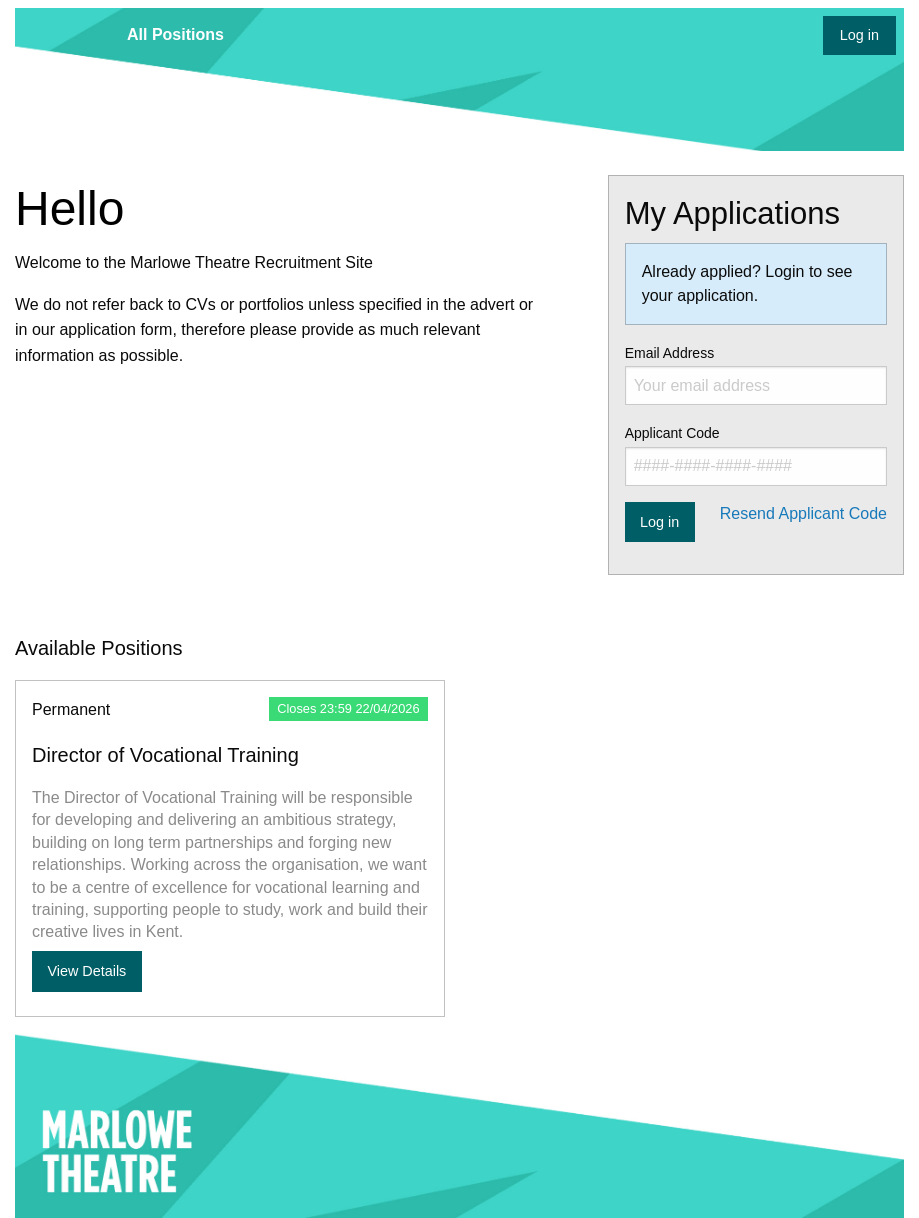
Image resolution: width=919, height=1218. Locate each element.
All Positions (175, 34)
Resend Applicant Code (803, 513)
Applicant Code (756, 455)
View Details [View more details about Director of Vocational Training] (86, 971)
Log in (859, 35)
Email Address (756, 375)
